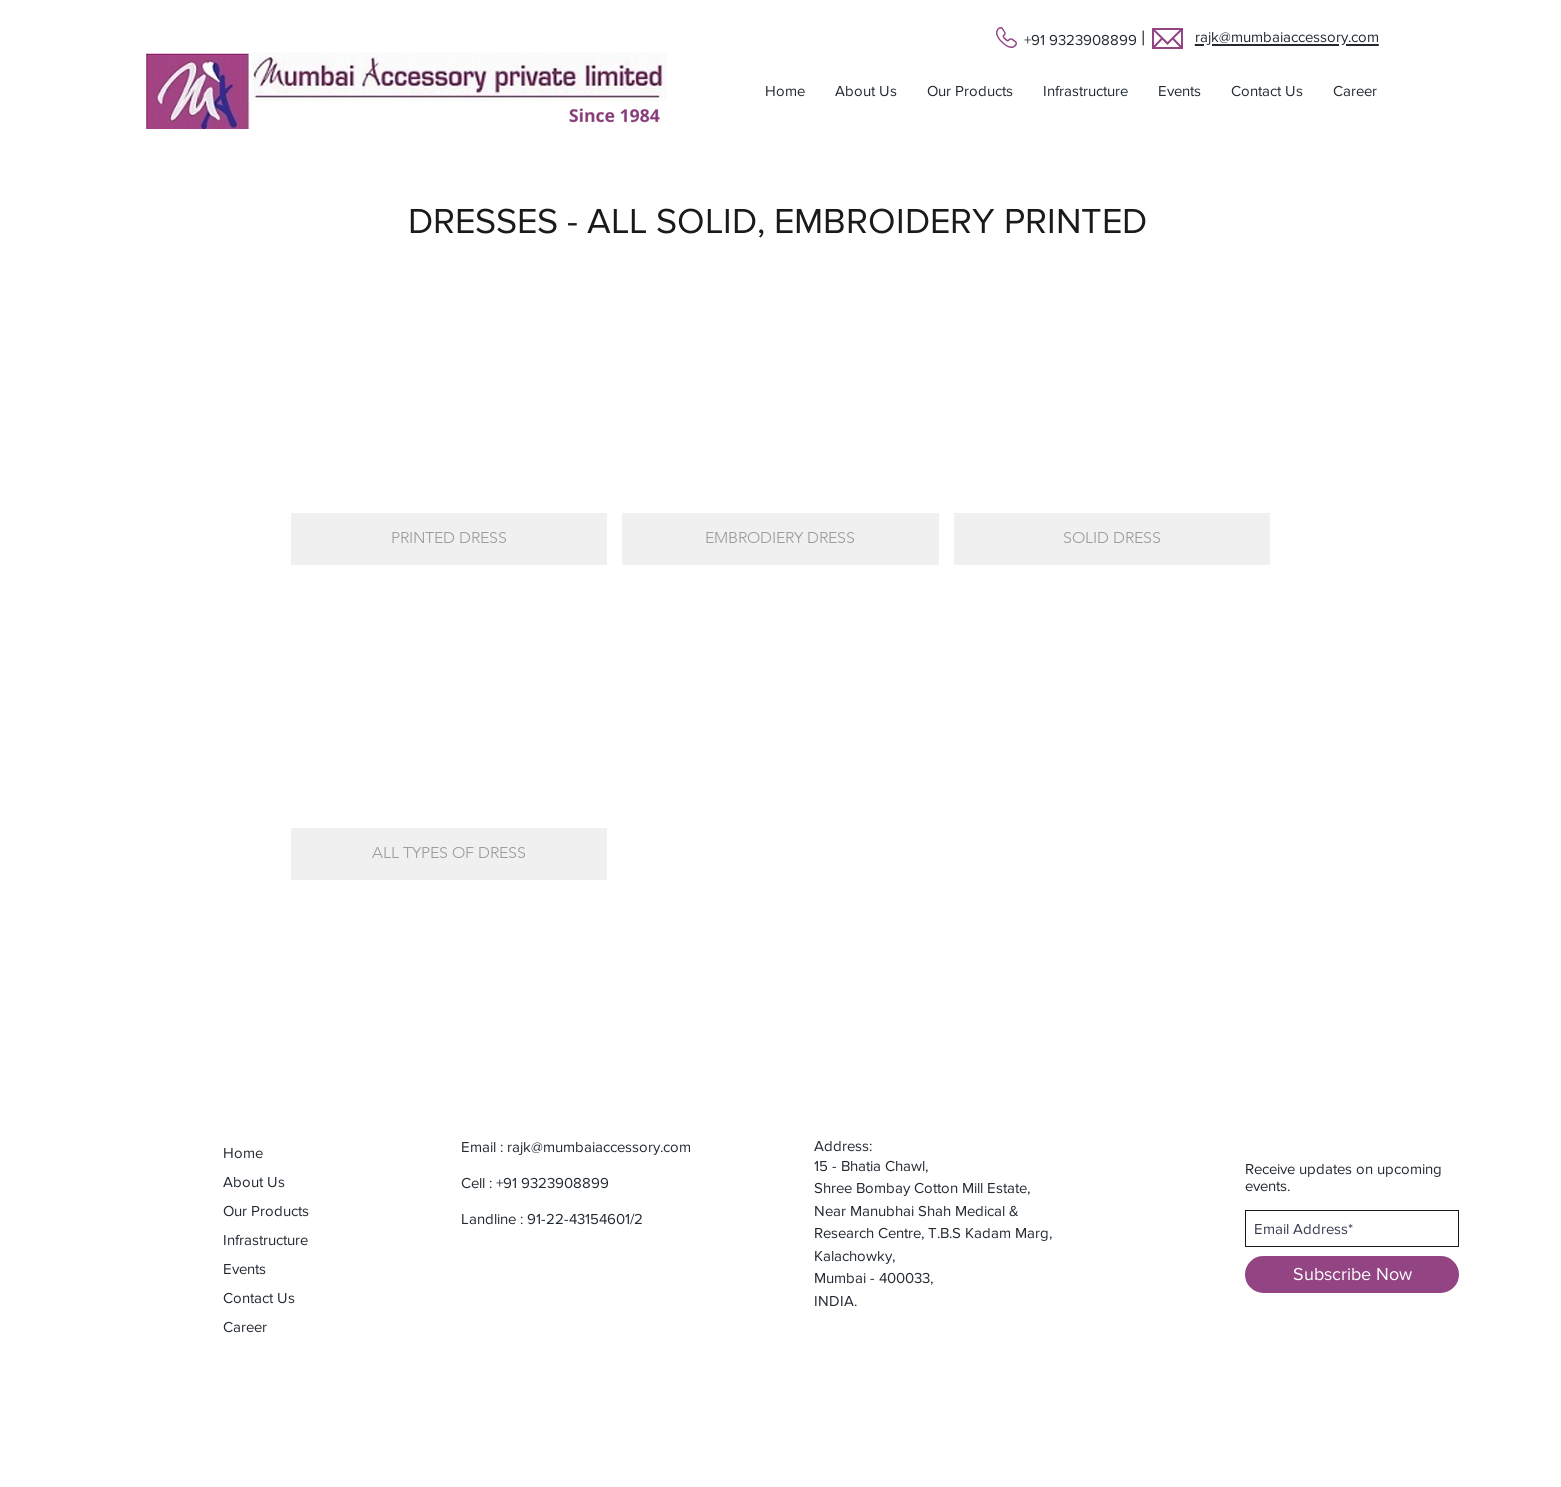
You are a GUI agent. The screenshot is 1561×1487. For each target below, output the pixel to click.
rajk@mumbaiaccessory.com (599, 1146)
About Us (254, 1181)
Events (244, 1268)
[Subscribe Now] (1352, 1274)
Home (243, 1152)
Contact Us (259, 1297)
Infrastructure (265, 1239)
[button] (970, 91)
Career (245, 1326)
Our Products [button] (266, 1210)
